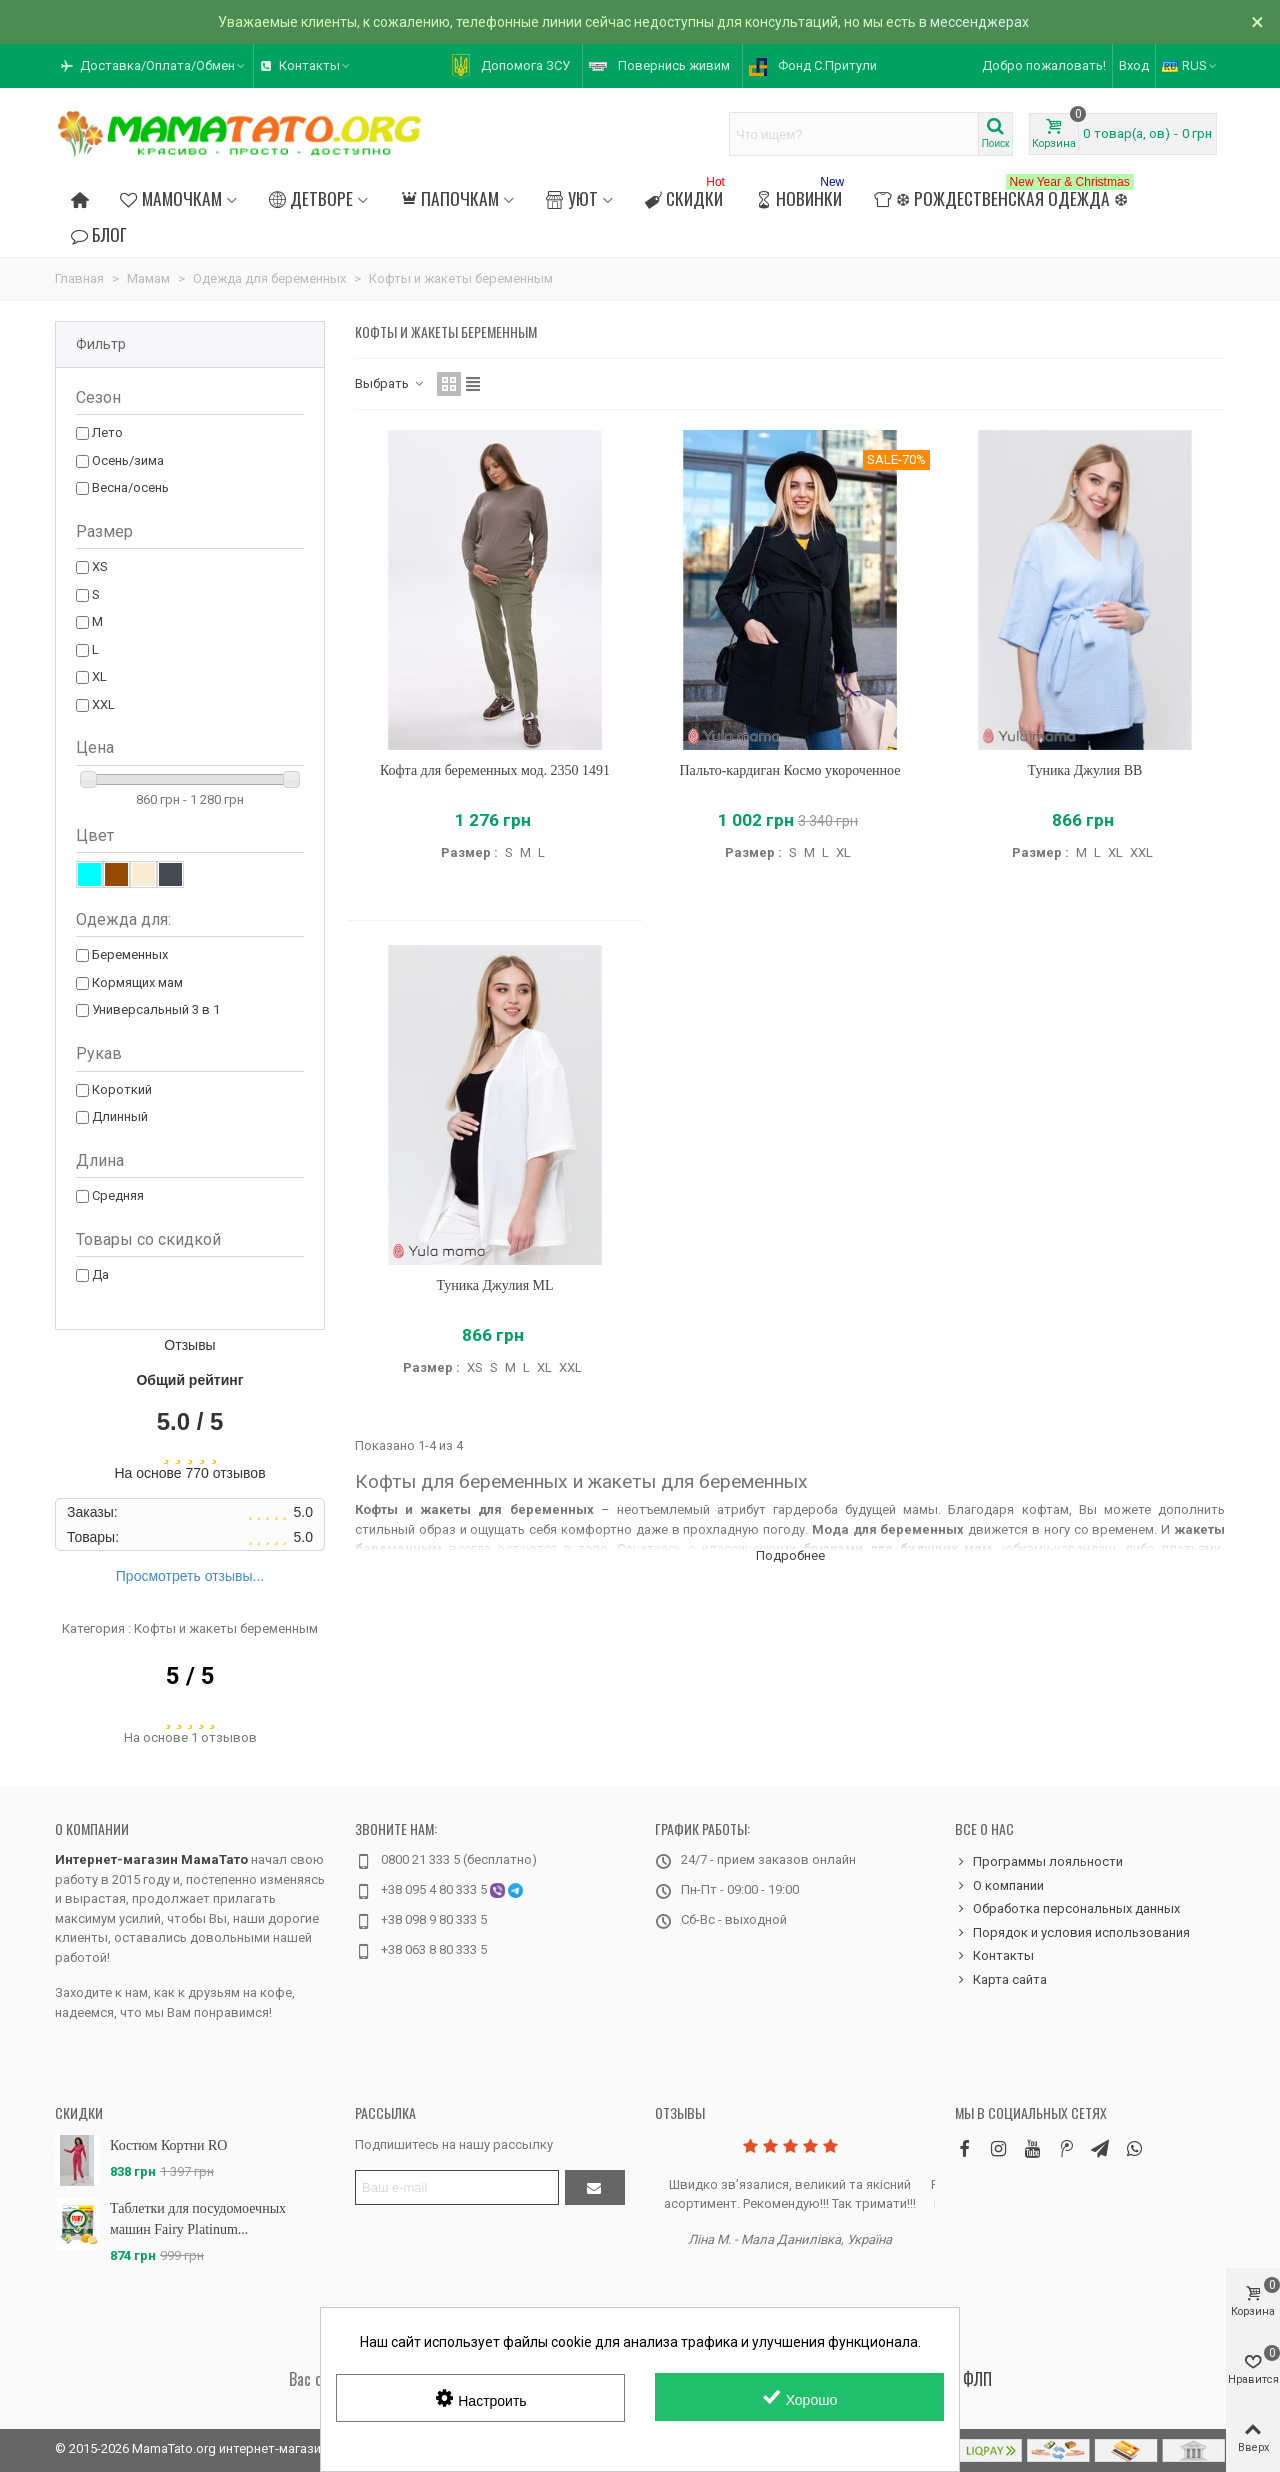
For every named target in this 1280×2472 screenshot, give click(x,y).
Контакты (994, 1956)
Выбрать (390, 383)
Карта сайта (1001, 1980)
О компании (92, 1828)
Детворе (311, 198)
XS (100, 566)
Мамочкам (170, 198)
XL (99, 676)
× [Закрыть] (1257, 22)
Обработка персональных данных (1067, 1909)
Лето (107, 432)
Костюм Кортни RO (168, 2145)
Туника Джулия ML (494, 1285)
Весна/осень (130, 487)
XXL (103, 704)
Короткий (122, 1089)
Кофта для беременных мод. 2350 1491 (495, 770)
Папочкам (449, 198)
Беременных (130, 954)
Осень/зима (128, 460)
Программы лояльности (1039, 1862)
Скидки (687, 195)
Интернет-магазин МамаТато (151, 1859)
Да (100, 1274)
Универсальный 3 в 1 (156, 1009)
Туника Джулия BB (1085, 770)
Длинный (120, 1116)
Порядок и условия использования (1072, 1933)
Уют (571, 198)
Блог (99, 234)
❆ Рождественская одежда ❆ (1003, 195)
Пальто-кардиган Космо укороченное (789, 770)
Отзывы (680, 2112)
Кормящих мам (137, 982)
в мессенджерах (974, 22)
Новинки (801, 195)
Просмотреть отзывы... (190, 1576)
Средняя (118, 1195)
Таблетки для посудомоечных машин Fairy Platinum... (198, 2219)
